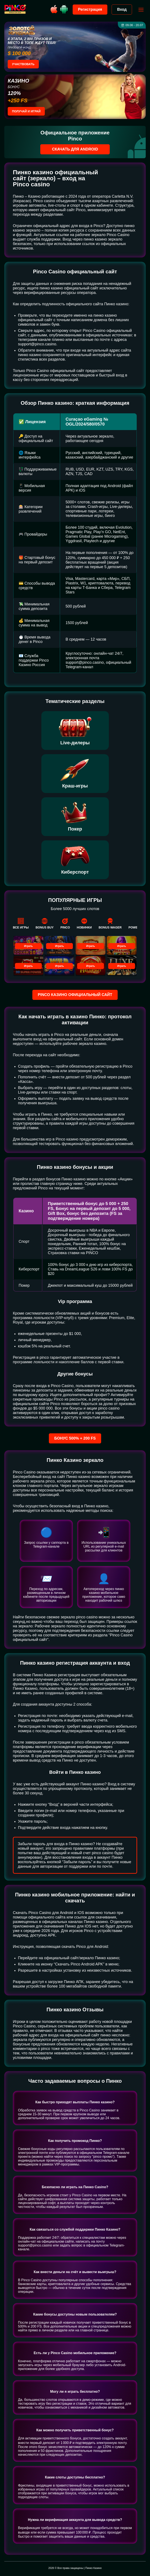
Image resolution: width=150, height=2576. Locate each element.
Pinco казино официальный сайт (75, 995)
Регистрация (90, 9)
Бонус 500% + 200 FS (75, 1438)
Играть (28, 946)
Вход (122, 9)
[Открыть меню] (141, 9)
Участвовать (23, 64)
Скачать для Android (75, 149)
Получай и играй (26, 111)
